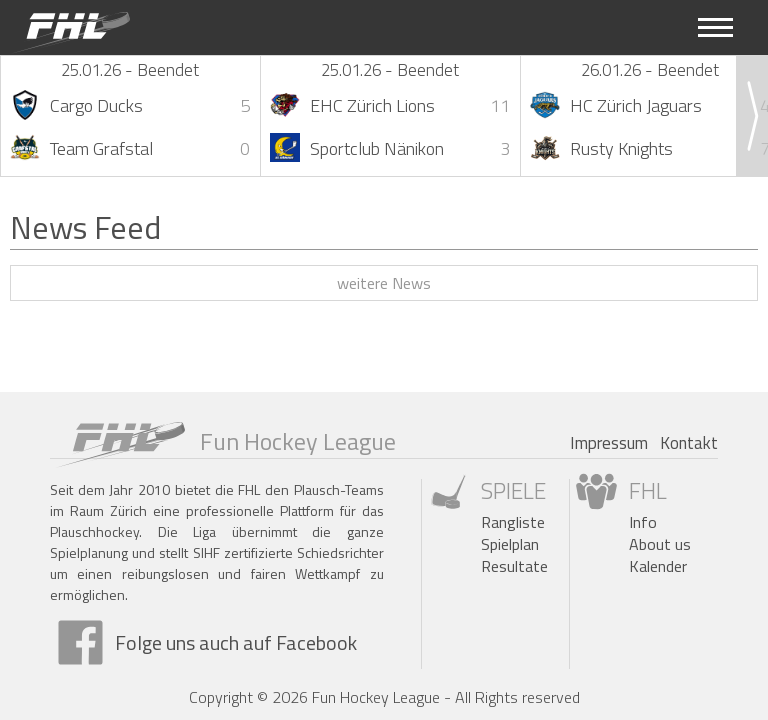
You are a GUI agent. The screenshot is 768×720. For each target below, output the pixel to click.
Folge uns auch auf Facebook (236, 642)
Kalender (658, 566)
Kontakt (689, 443)
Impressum (609, 443)
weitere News (384, 283)
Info (643, 522)
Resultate (514, 566)
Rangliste (513, 522)
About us (660, 544)
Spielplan (510, 544)
